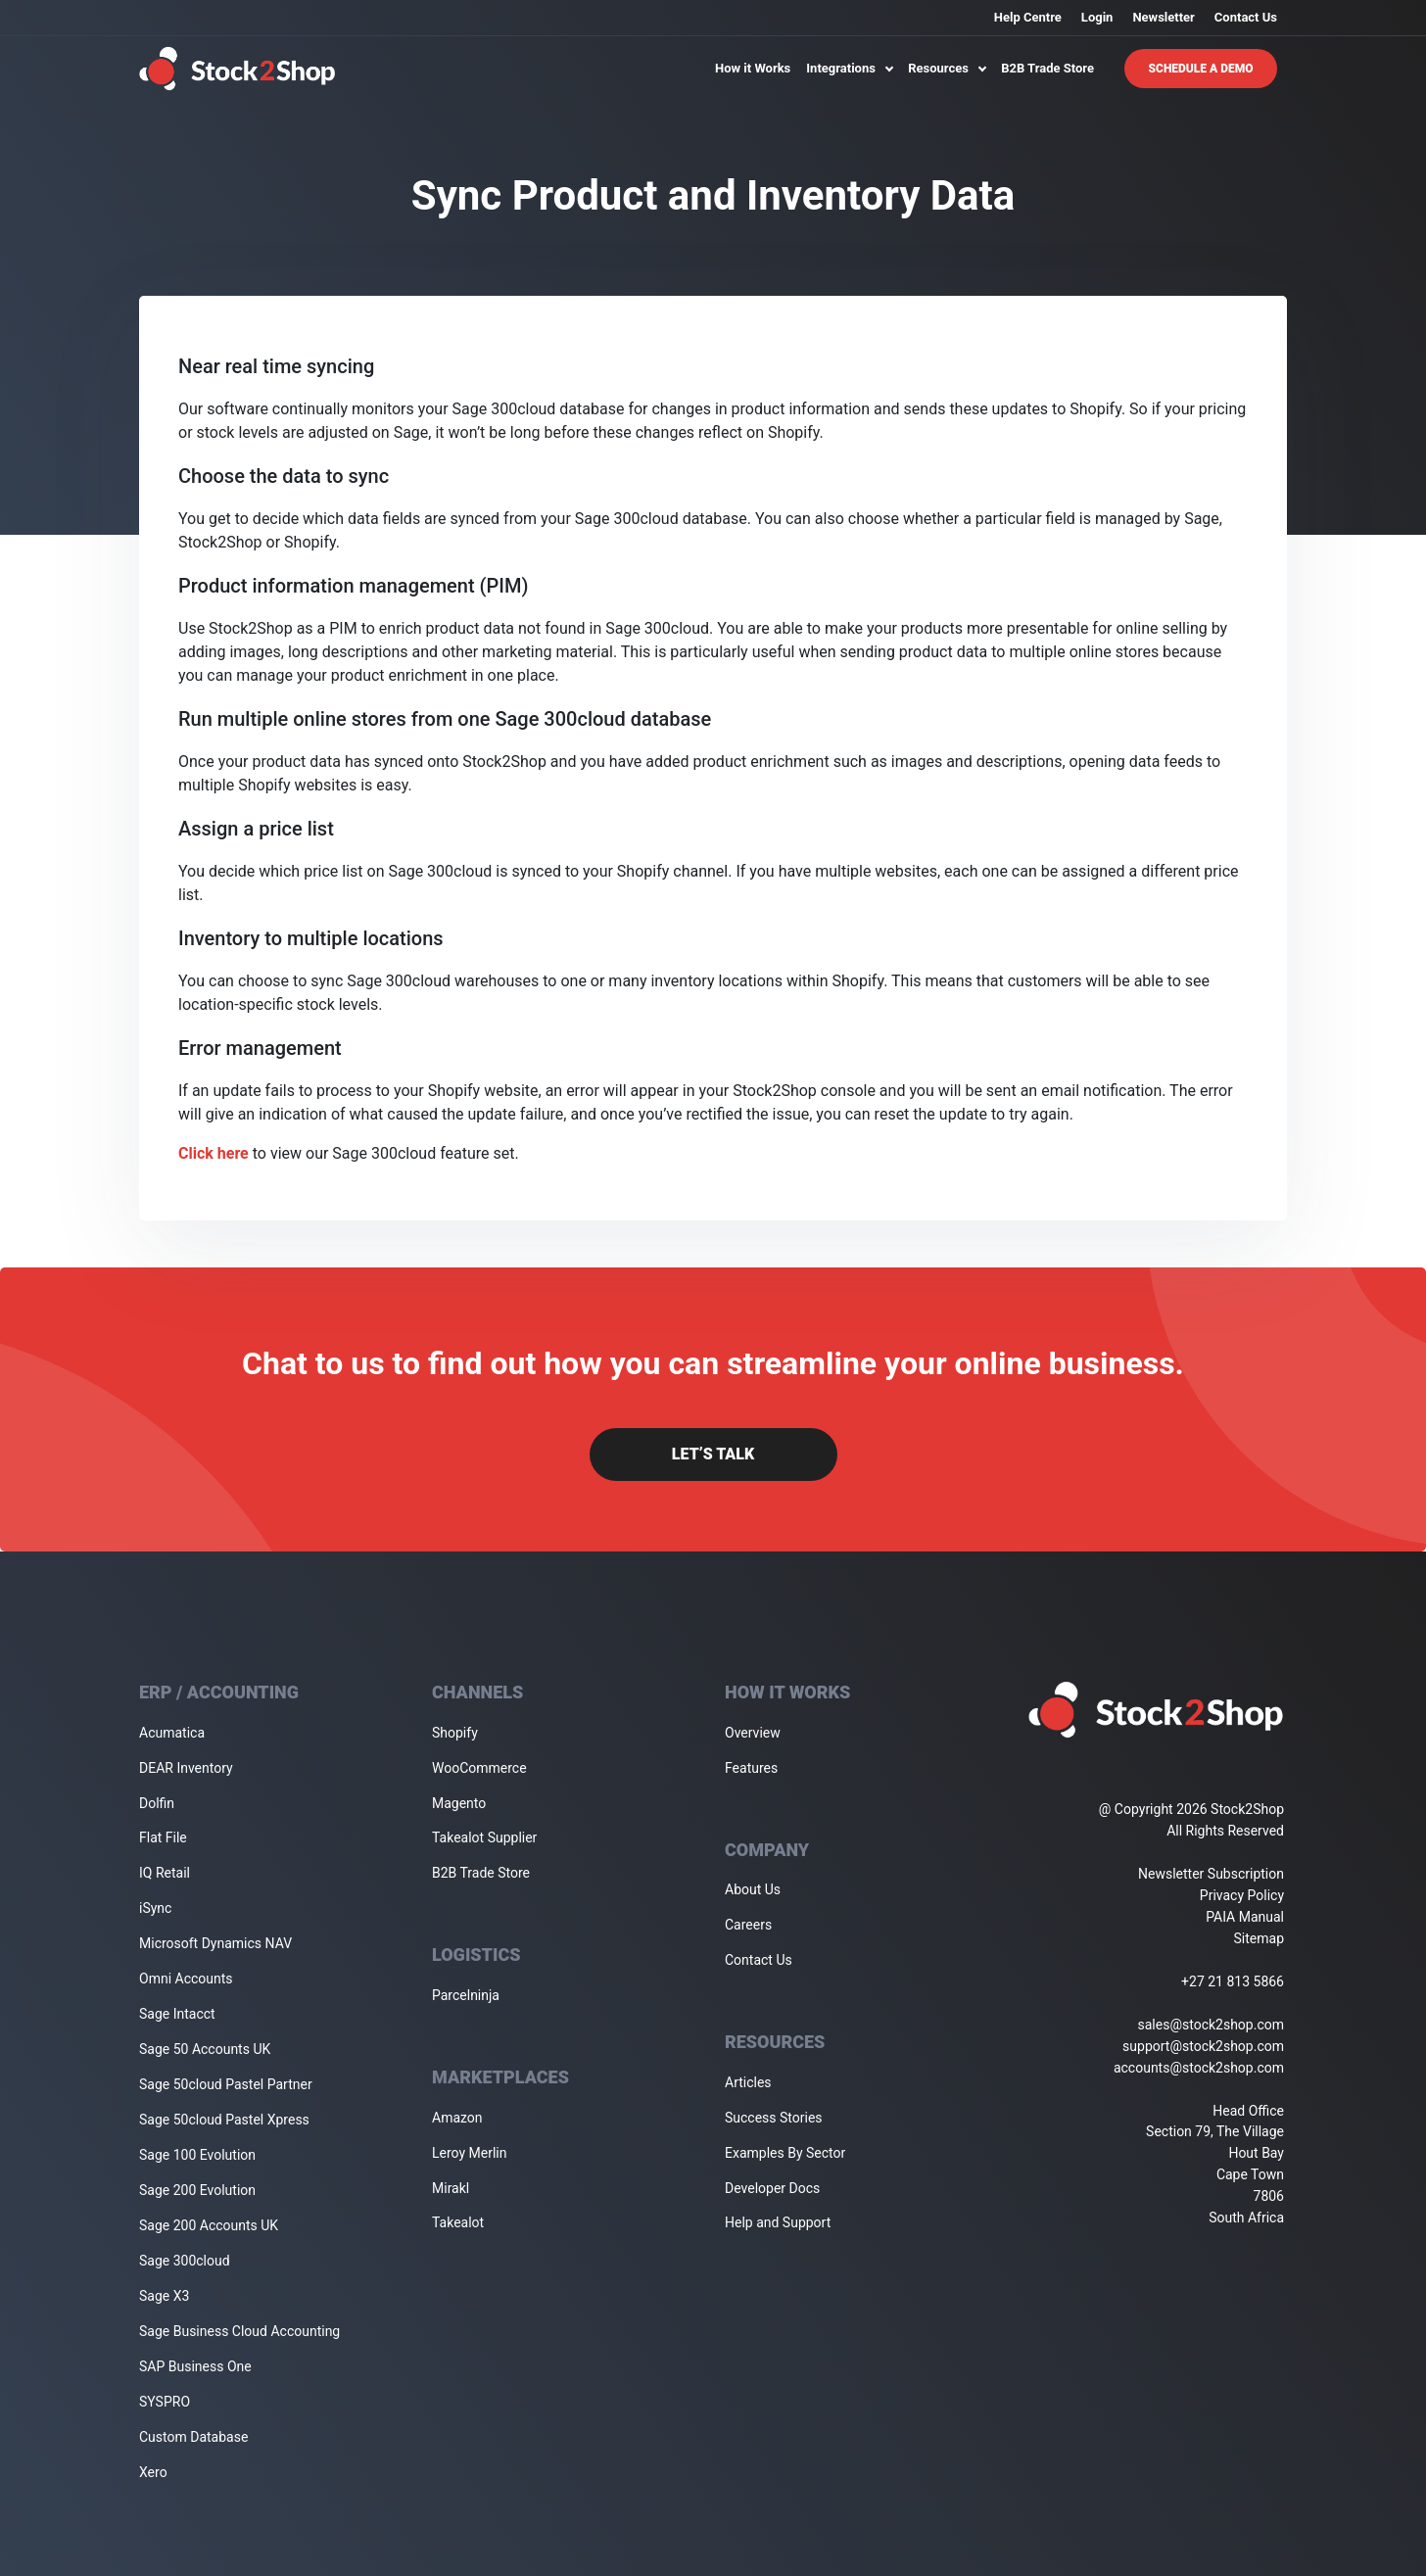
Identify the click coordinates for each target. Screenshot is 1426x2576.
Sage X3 (164, 2296)
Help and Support (778, 2222)
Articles (748, 2082)
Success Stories (774, 2117)
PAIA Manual (1245, 1917)
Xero (153, 2472)
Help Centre (1028, 17)
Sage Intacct (177, 2014)
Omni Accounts (186, 1978)
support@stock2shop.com (1203, 2046)
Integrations (849, 68)
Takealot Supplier (484, 1837)
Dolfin (156, 1803)
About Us (753, 1889)
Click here (213, 1153)
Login (1097, 17)
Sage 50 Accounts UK (204, 2049)
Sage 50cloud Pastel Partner (225, 2084)
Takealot (458, 2222)
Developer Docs (772, 2188)
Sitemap (1259, 1938)
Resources (946, 68)
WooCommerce (479, 1768)
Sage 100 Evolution (197, 2155)
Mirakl (450, 2188)
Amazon (457, 2117)
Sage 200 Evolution (197, 2190)
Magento (459, 1803)
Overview (753, 1733)
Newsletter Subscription (1211, 1874)
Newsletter (1163, 17)
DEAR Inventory (186, 1768)
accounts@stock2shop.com (1199, 2067)
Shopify (455, 1733)
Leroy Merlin (469, 2153)
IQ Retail (164, 1873)
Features (751, 1768)
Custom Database (193, 2437)
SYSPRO (164, 2401)
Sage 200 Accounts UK (208, 2225)
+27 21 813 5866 (1232, 1981)
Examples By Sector (785, 2153)
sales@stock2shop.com (1211, 2024)
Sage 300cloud (184, 2260)
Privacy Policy (1242, 1895)
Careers (748, 1924)
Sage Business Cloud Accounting (239, 2331)
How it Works (752, 68)
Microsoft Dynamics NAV (215, 1943)
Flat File (163, 1837)
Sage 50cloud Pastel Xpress (224, 2119)
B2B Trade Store (1047, 68)
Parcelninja (465, 1995)
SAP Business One (195, 2366)
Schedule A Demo (1201, 68)
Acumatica (172, 1733)
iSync (155, 1908)
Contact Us (1245, 17)
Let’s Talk (713, 1454)
